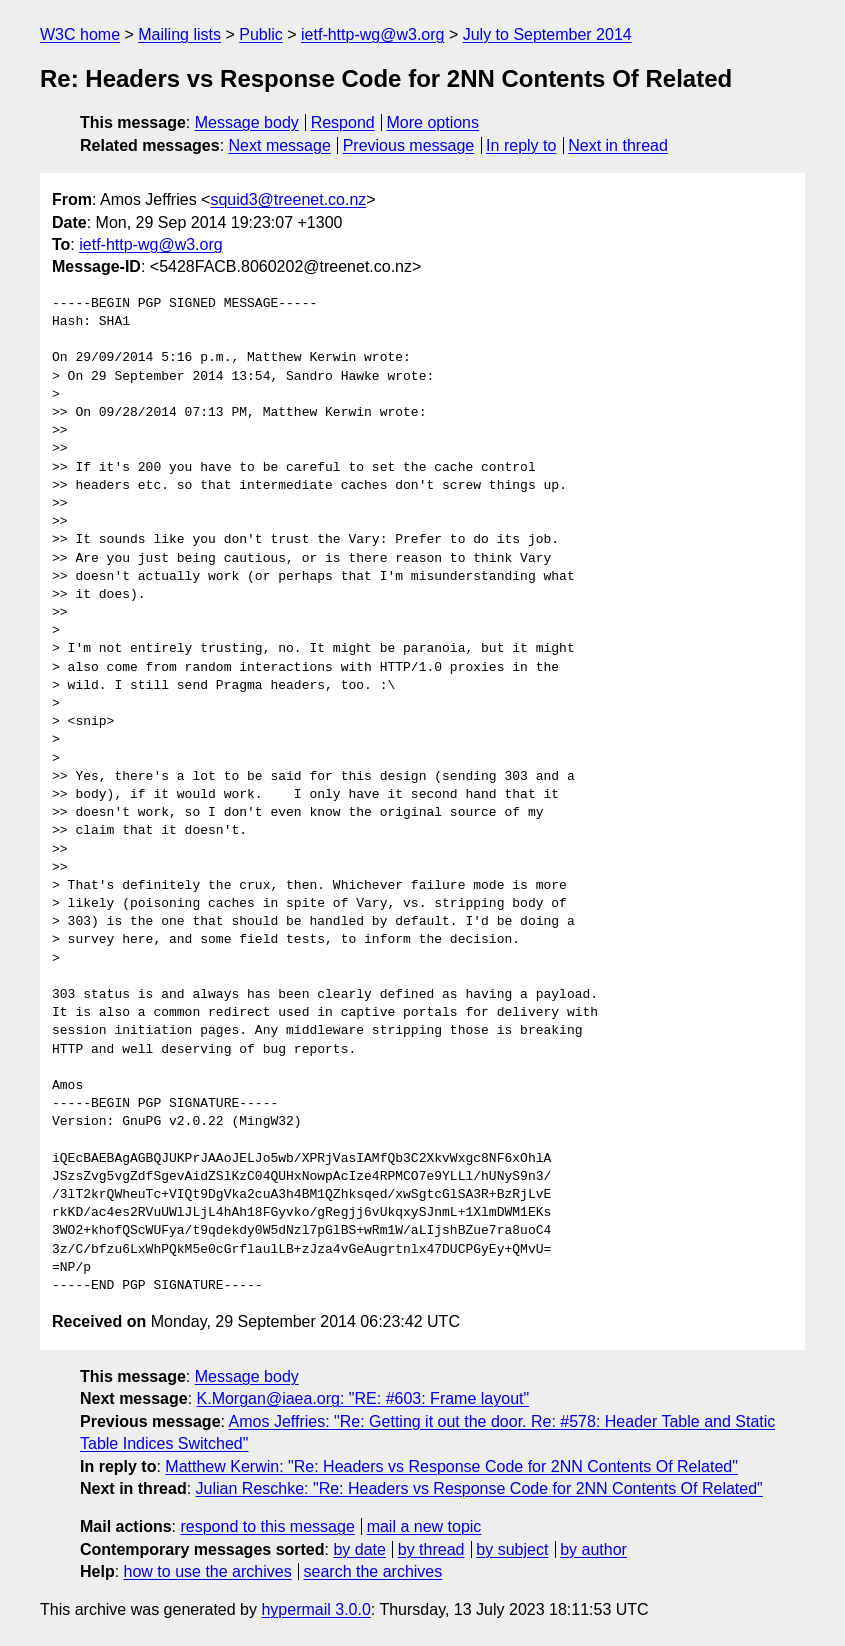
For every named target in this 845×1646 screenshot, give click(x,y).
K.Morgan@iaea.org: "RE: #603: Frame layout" (363, 1398)
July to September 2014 (547, 34)
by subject (512, 1549)
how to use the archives (208, 1571)
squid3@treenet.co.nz (288, 199)
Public (261, 34)
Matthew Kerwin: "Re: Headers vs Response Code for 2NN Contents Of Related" (451, 1466)
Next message (280, 145)
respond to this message (267, 1526)
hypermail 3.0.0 (315, 1609)
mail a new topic (424, 1526)
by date (359, 1549)
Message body (247, 122)
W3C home (80, 34)
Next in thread (618, 145)
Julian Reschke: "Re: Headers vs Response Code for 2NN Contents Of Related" (479, 1488)
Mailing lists (179, 34)
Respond (343, 122)
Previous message (409, 145)
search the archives (373, 1571)
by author (593, 1549)
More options (433, 122)
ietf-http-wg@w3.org (372, 34)
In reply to (521, 145)
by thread (431, 1549)
